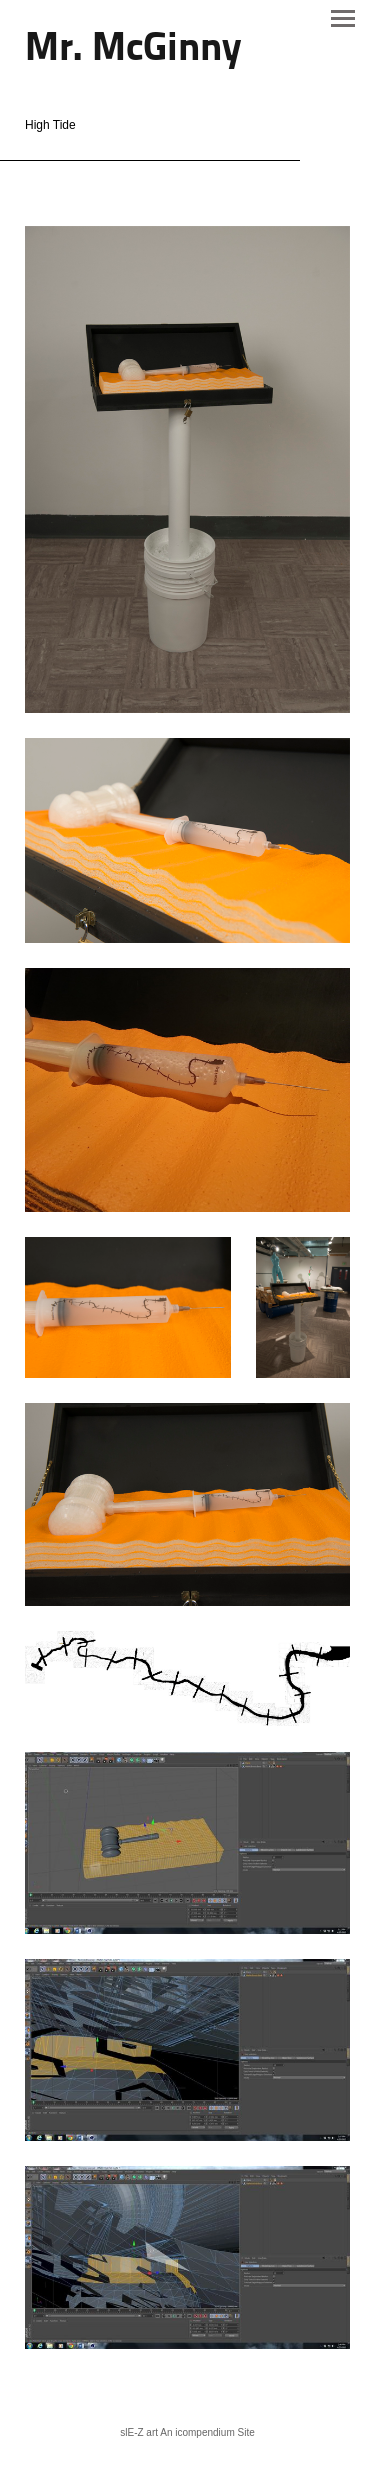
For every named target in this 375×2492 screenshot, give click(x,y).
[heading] (133, 50)
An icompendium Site (207, 2432)
